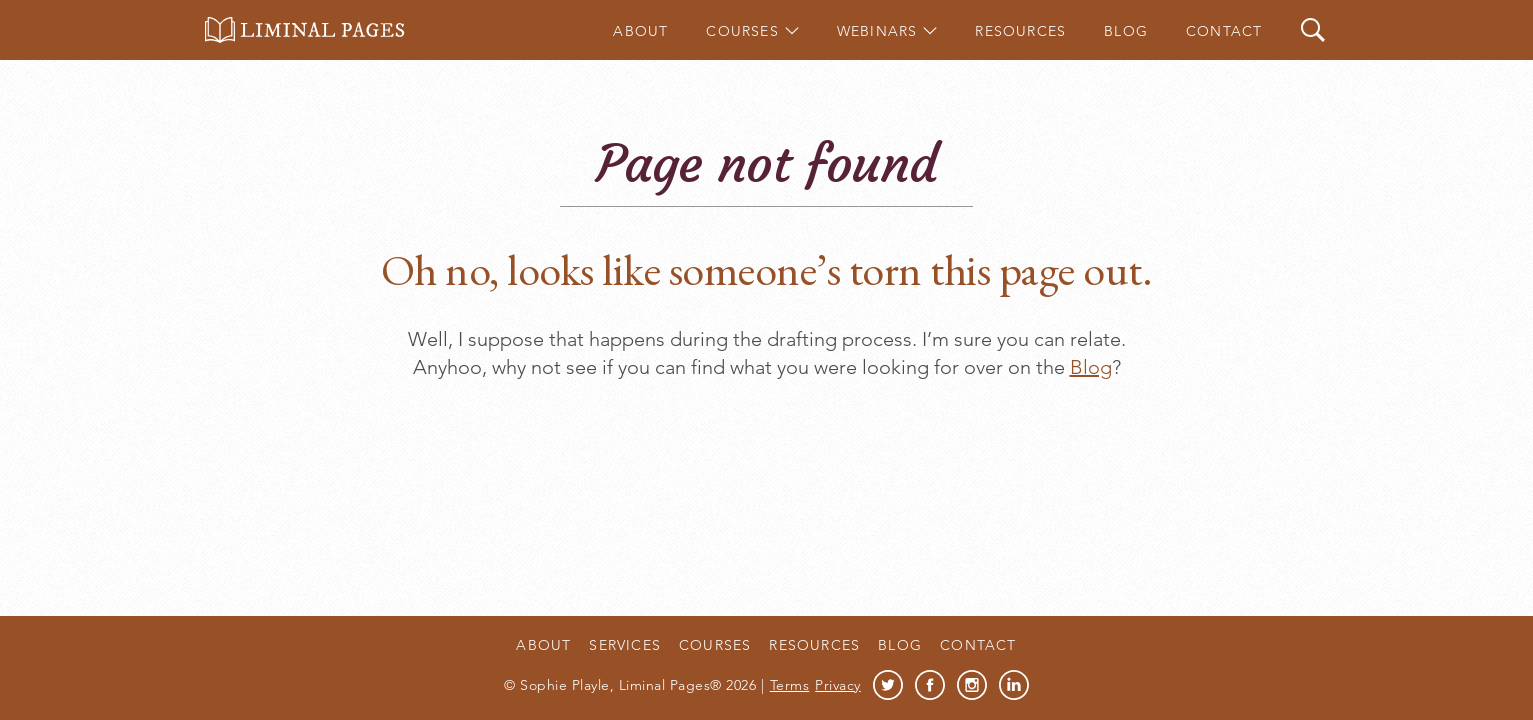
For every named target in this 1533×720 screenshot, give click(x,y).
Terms (790, 685)
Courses (742, 31)
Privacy (838, 685)
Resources (1020, 31)
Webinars (877, 31)
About (640, 31)
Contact (1224, 31)
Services (625, 645)
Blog (1126, 31)
